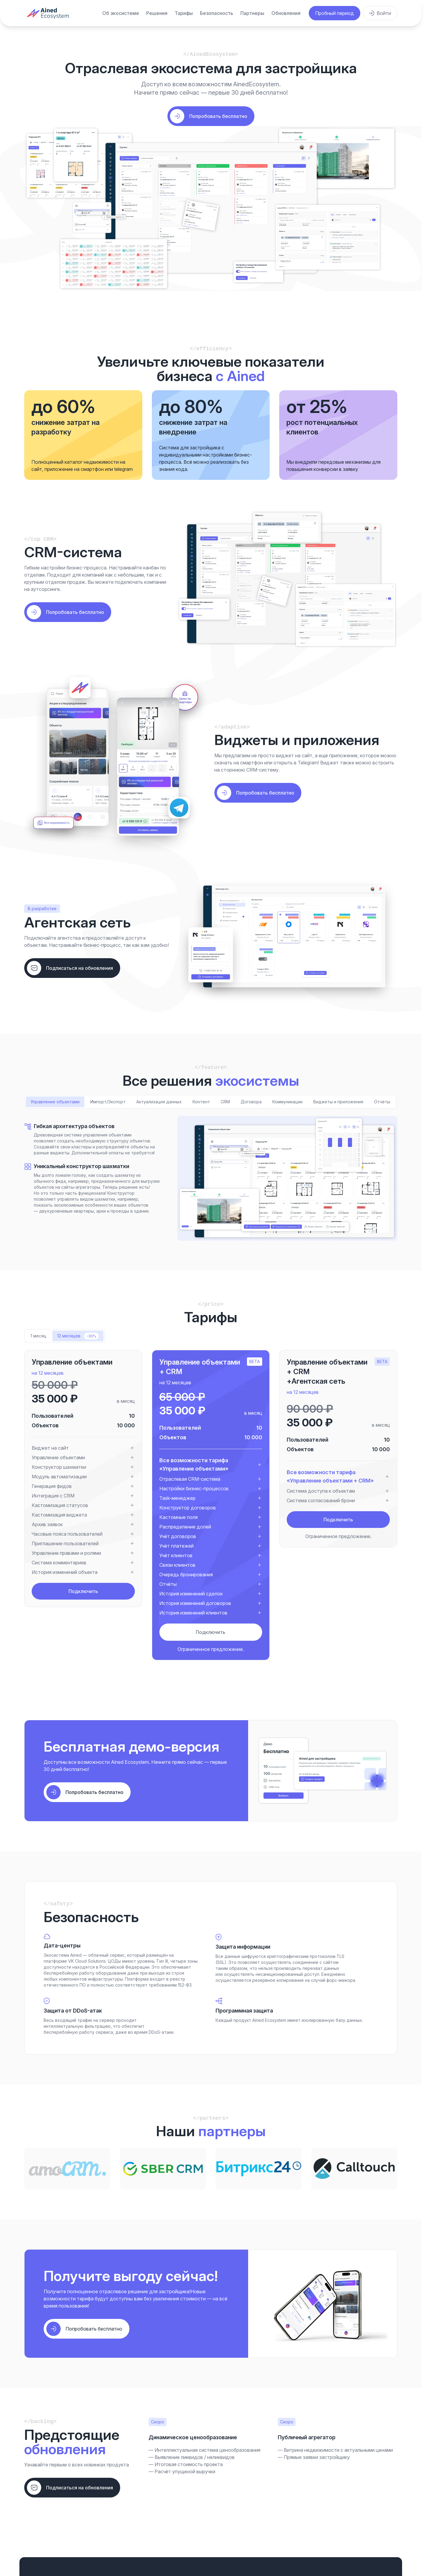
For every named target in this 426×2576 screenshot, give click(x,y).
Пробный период (334, 13)
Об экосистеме (120, 13)
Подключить (83, 1591)
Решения (156, 13)
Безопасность (216, 13)
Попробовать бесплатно (75, 612)
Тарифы (184, 13)
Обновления (285, 13)
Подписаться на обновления (79, 968)
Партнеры (252, 13)
